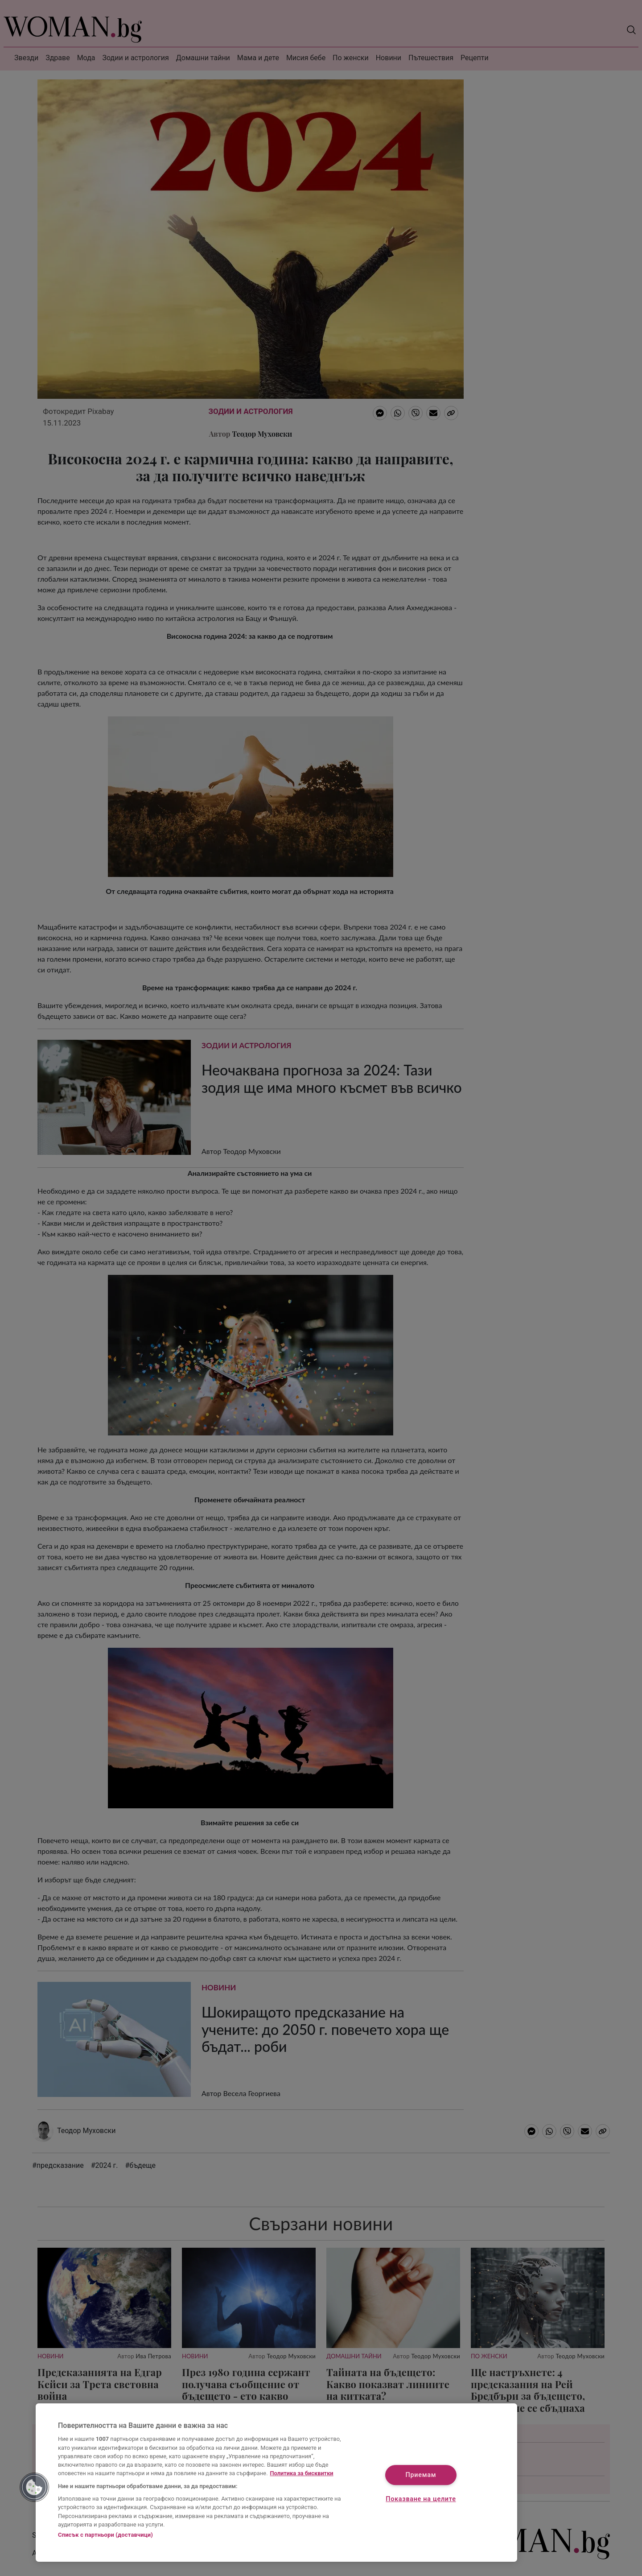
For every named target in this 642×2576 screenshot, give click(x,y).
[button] (34, 2487)
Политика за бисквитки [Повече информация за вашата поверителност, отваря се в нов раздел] (301, 2473)
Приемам (421, 2475)
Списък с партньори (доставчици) (105, 2534)
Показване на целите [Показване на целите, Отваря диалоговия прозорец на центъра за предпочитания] (421, 2499)
